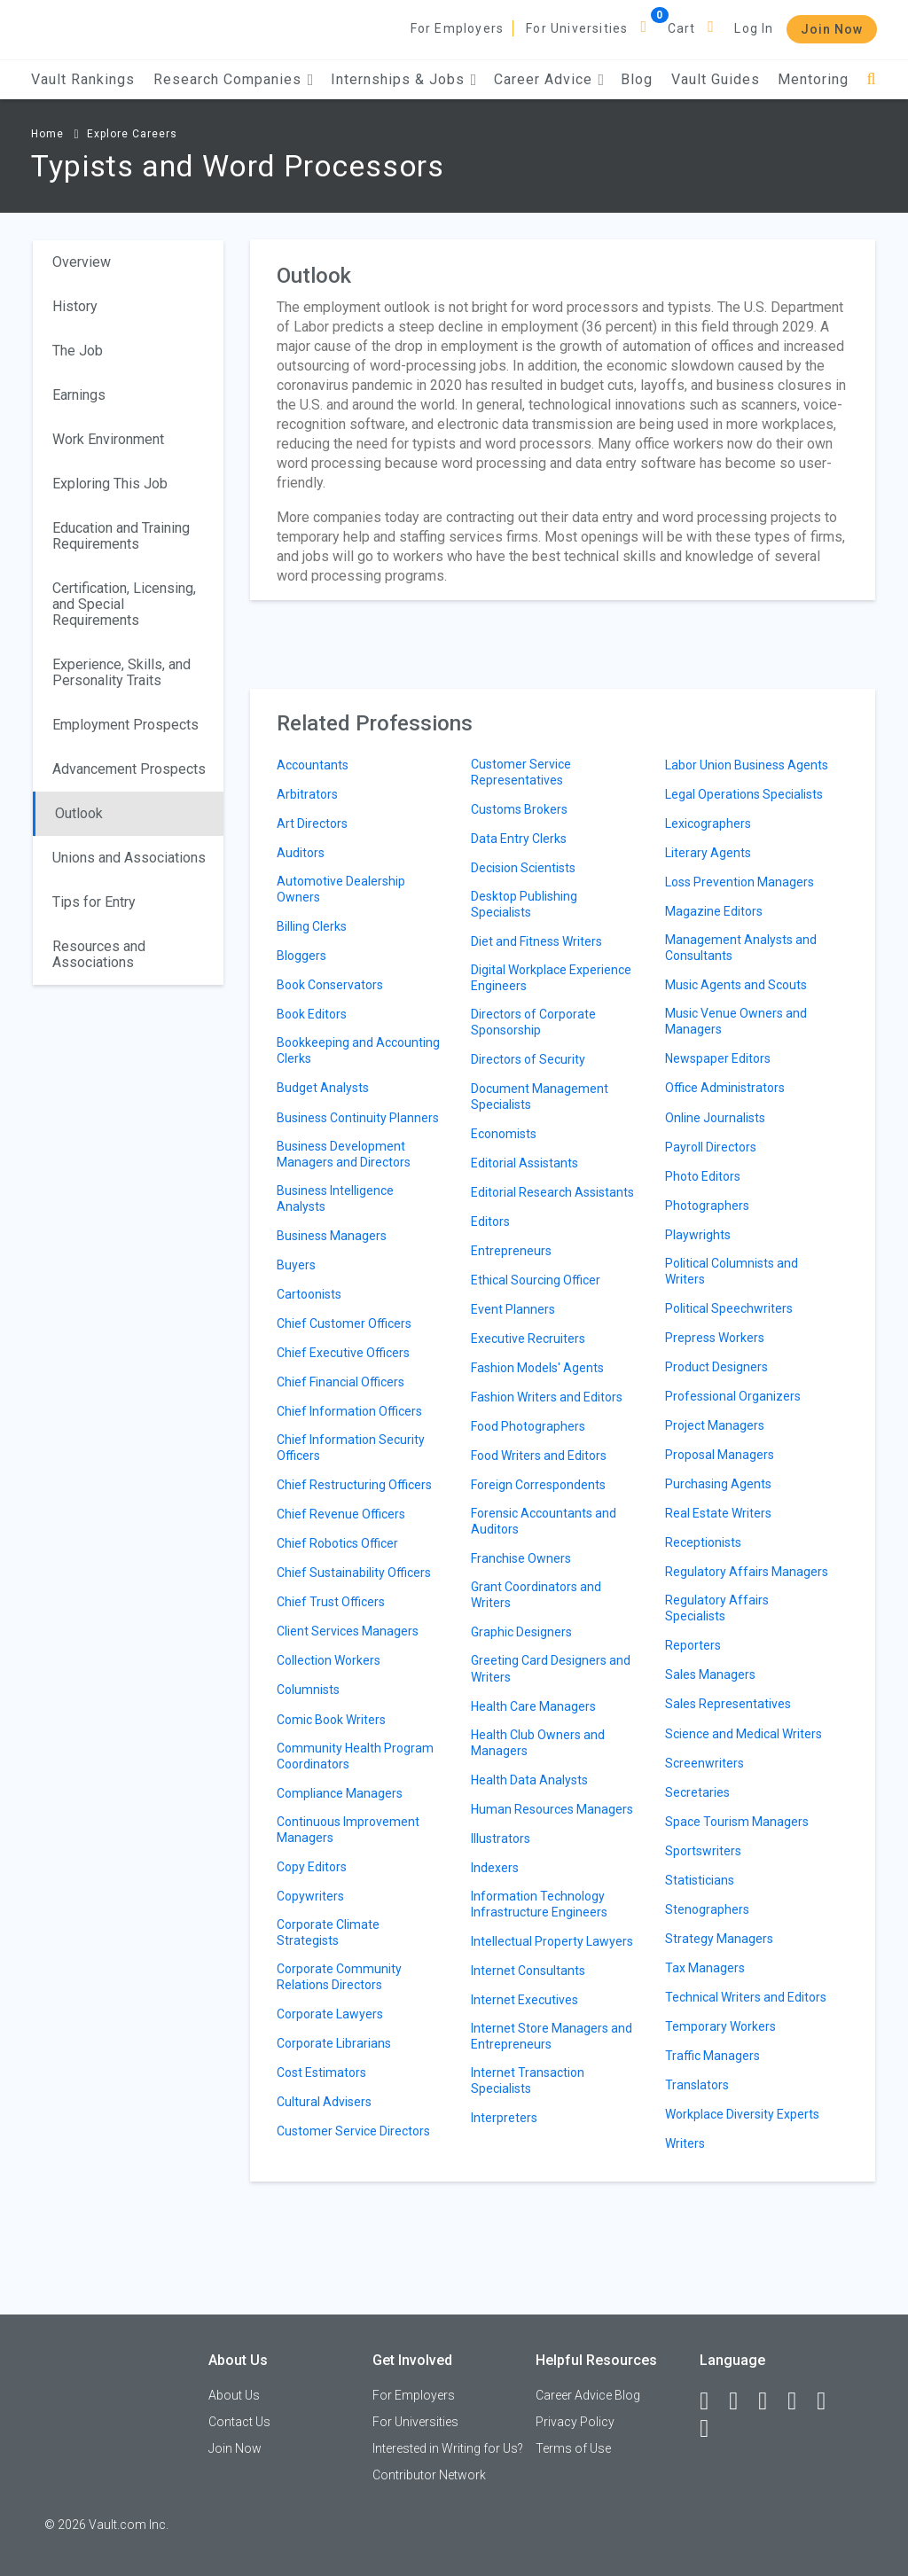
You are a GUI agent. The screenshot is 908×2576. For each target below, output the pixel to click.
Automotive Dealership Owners (341, 889)
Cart (682, 28)
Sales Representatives (728, 1704)
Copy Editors (312, 1867)
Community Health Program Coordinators (355, 1756)
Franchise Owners (521, 1558)
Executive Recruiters (528, 1338)
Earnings (79, 394)
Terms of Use (573, 2448)
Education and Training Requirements (121, 535)
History (75, 306)
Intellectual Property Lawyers (552, 1941)
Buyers (296, 1265)
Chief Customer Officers (344, 1323)
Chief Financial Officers (340, 1382)
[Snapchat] (712, 2429)
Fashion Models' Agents (537, 1368)
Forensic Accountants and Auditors (543, 1521)
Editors (490, 1221)
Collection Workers (328, 1660)
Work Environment (108, 439)
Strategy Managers (719, 1939)
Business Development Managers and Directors (344, 1154)
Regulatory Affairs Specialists (717, 1608)
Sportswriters (703, 1851)
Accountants (312, 765)
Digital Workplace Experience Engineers (551, 978)
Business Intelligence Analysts (335, 1198)
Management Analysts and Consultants (741, 948)
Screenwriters (704, 1763)
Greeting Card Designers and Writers (550, 1668)
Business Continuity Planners (358, 1118)
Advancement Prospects (129, 769)
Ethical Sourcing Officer (535, 1280)
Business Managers (332, 1236)
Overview (81, 262)
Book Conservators (330, 985)
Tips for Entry (94, 902)
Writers (685, 2143)
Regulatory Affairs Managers (746, 1572)
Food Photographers (528, 1426)
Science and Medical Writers (743, 1734)
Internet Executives (524, 2000)
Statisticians (699, 1880)
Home (47, 134)
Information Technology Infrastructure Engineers (539, 1904)
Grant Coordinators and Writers (536, 1595)
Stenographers (707, 1909)
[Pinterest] (829, 2401)
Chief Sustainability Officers (354, 1572)
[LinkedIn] (741, 2401)
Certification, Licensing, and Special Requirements (124, 604)
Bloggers (301, 955)
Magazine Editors (714, 911)
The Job (77, 350)
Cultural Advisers (324, 2102)
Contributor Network (429, 2475)
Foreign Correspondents (538, 1485)
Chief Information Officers (349, 1411)
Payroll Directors (710, 1147)
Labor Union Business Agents (746, 765)
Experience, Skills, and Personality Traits (121, 672)
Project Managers (714, 1425)
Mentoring (813, 79)
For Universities (577, 28)
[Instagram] (799, 2401)
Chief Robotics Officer (337, 1543)
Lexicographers (708, 823)
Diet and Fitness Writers (536, 941)
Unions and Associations (129, 857)
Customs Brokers (519, 809)
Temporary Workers (720, 2026)
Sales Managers (710, 1674)
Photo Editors (702, 1176)
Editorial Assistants (524, 1163)
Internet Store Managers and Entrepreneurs (551, 2036)
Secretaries (697, 1792)
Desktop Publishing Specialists (524, 904)
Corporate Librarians (334, 2043)
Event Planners (513, 1309)
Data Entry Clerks (519, 838)
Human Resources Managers (552, 1809)
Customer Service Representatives (521, 772)
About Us (234, 2395)
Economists (503, 1134)
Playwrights (698, 1235)
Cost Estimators (321, 2072)
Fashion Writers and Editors (546, 1397)
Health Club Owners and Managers (538, 1743)
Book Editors (312, 1014)
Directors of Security (528, 1059)
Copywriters (310, 1896)
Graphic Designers (521, 1632)
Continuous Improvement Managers (348, 1830)
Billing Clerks (312, 926)
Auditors (301, 853)
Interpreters (504, 2118)
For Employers (458, 28)
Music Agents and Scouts (736, 985)
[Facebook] (712, 2401)
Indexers (495, 1868)
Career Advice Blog (588, 2395)
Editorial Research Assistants (552, 1192)
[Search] (871, 79)
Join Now (832, 29)
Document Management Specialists (539, 1096)
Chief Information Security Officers (351, 1447)
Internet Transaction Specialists (527, 2080)
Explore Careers (132, 134)
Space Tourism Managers (737, 1822)
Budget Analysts (323, 1088)
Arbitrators (307, 794)
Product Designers (716, 1367)
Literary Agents (708, 853)
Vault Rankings (83, 79)
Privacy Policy (575, 2422)
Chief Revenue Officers (341, 1514)
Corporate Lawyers (330, 2014)
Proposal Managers (719, 1455)
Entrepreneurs (511, 1251)
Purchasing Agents (718, 1484)
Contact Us (239, 2422)
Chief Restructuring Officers (354, 1485)
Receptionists (703, 1542)
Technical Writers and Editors (745, 1997)
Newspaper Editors (718, 1058)
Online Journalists (715, 1118)
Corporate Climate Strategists (328, 1932)
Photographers (707, 1205)
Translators (697, 2085)
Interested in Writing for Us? (447, 2448)
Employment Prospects (125, 724)
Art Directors (312, 823)
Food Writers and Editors (539, 1455)
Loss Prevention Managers (739, 882)
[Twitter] (770, 2401)
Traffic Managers (712, 2056)
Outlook (79, 813)
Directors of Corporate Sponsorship (533, 1022)
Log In (753, 28)
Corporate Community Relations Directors (339, 1977)
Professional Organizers (733, 1396)
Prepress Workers (714, 1338)
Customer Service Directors (353, 2131)
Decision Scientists (523, 868)
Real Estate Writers (718, 1513)
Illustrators (500, 1838)
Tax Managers (705, 1968)
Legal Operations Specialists (744, 794)
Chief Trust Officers (331, 1602)
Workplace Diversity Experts (742, 2114)
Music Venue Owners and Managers (736, 1021)
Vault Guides (715, 79)
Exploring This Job (110, 483)
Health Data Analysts (529, 1780)
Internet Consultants (528, 1970)
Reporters (693, 1645)
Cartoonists (309, 1294)
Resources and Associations (98, 954)
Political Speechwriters (729, 1308)
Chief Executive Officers (343, 1353)
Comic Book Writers (331, 1720)
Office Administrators (725, 1088)
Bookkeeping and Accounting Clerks (358, 1050)
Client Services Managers (348, 1631)
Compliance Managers (340, 1793)
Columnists (308, 1689)
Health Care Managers (533, 1706)
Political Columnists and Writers (731, 1271)
